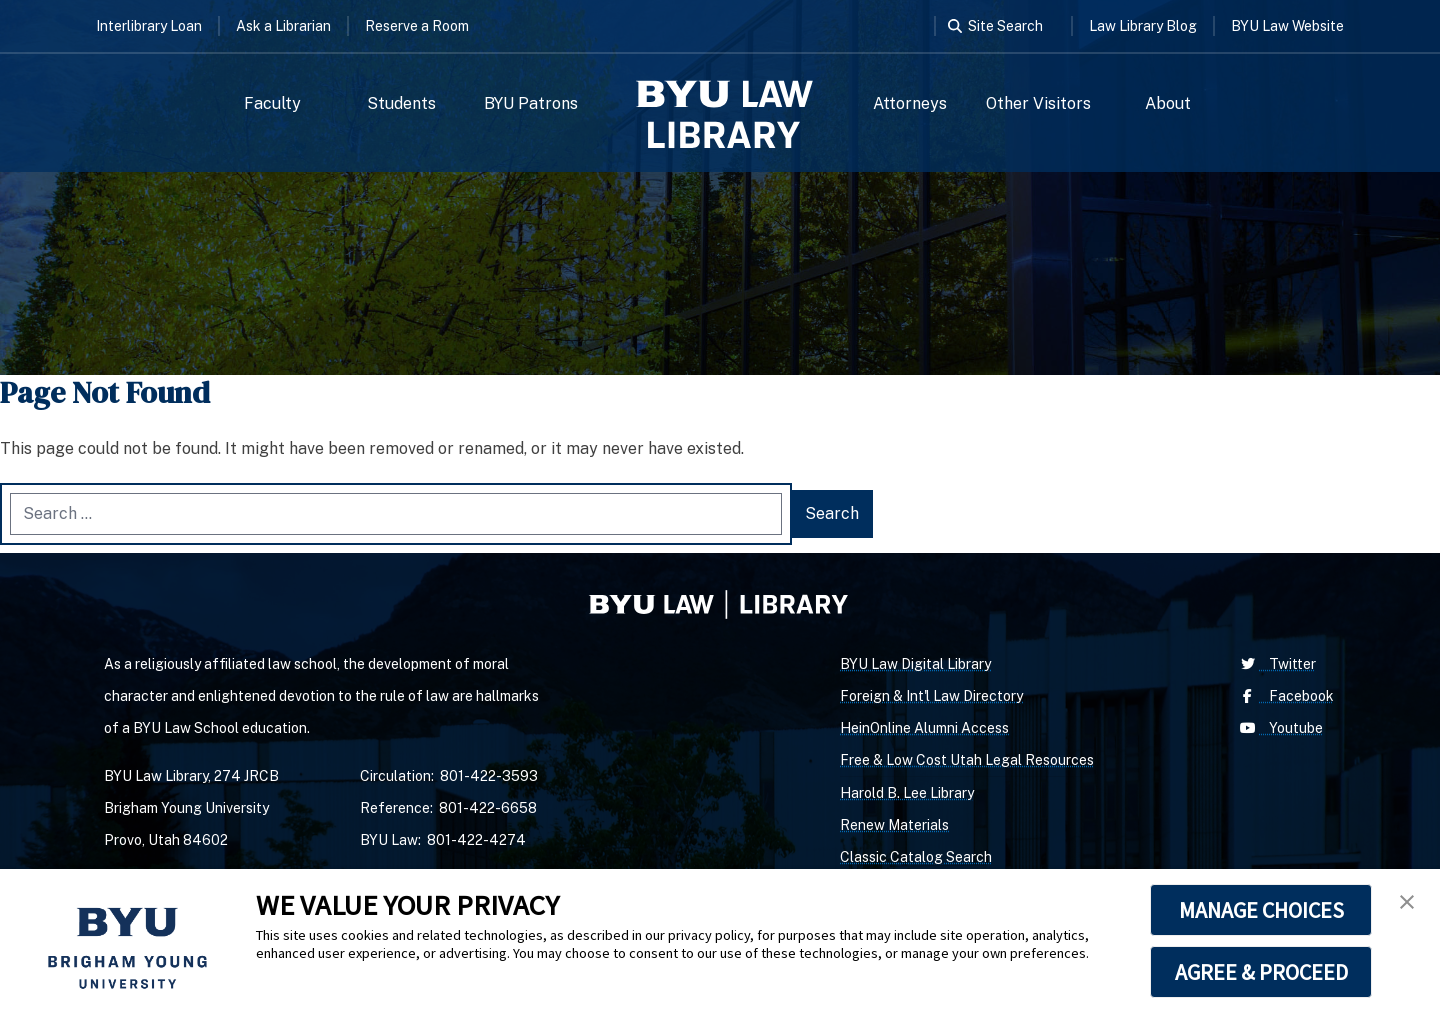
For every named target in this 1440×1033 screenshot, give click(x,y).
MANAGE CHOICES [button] (1261, 910)
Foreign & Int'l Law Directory (931, 696)
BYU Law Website (1287, 26)
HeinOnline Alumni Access (924, 728)
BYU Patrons (531, 103)
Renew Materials (894, 825)
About (1168, 103)
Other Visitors (1038, 103)
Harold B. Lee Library (907, 793)
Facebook (1285, 696)
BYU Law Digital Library (915, 664)
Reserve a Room (417, 26)
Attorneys (910, 103)
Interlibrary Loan (149, 26)
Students (401, 103)
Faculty (272, 103)
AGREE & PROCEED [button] (1261, 972)
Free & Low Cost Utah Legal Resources (967, 760)
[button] (1407, 902)
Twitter (1276, 664)
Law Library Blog (1143, 26)
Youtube (1279, 728)
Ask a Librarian (283, 26)
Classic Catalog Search (916, 857)
